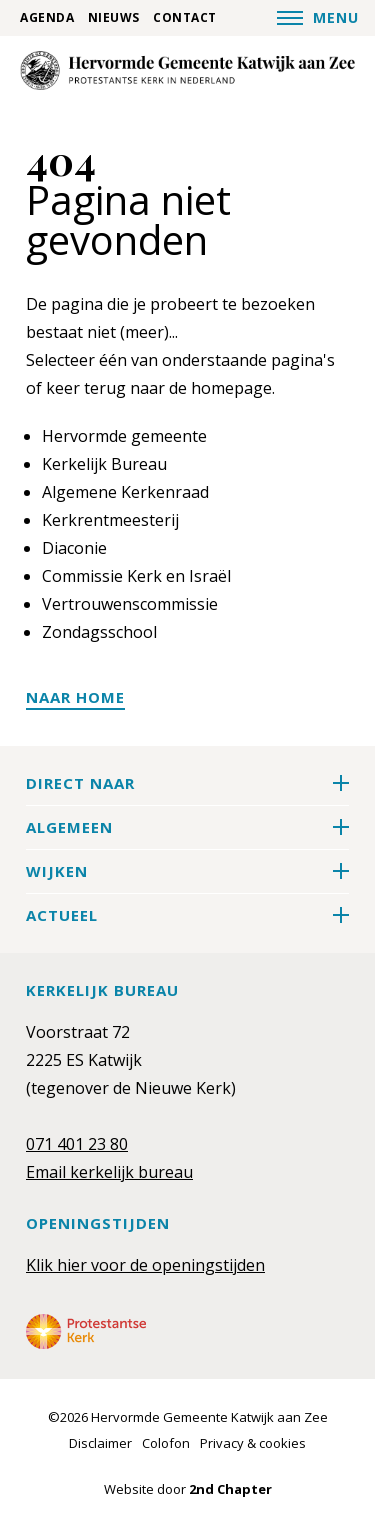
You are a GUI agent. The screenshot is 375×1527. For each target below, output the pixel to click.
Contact (185, 18)
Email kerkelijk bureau (109, 1172)
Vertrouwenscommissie (130, 604)
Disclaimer (100, 1443)
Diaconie (74, 548)
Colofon (166, 1443)
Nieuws (114, 18)
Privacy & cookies (253, 1443)
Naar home (75, 697)
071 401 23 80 (77, 1144)
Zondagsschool (99, 632)
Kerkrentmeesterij (110, 520)
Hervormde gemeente (124, 436)
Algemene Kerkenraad (125, 492)
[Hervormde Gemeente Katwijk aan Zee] (187, 70)
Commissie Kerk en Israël (136, 576)
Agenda (47, 18)
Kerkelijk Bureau (104, 464)
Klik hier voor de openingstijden (145, 1265)
